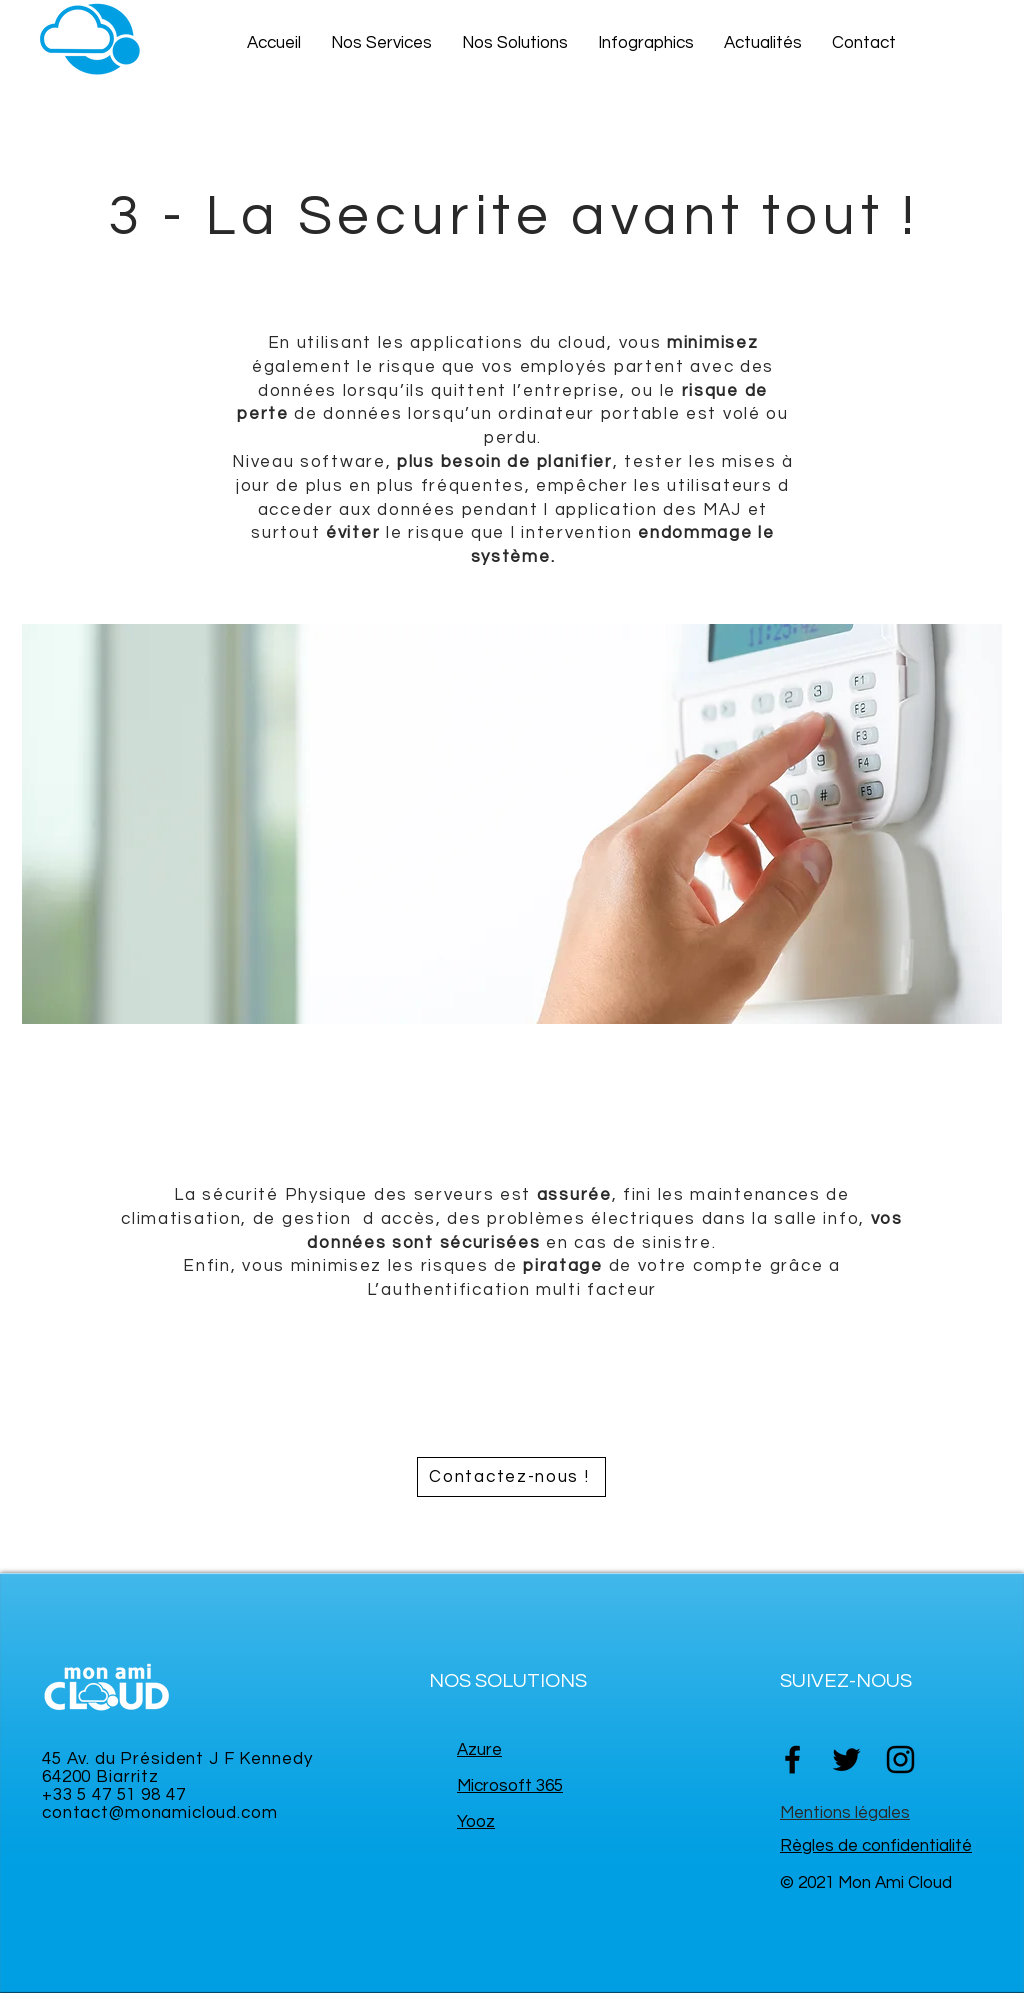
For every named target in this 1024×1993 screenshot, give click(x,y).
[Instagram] (900, 1759)
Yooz (476, 1822)
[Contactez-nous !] (511, 1477)
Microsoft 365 (510, 1786)
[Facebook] (792, 1759)
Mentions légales (845, 1813)
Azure (479, 1750)
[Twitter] (846, 1759)
